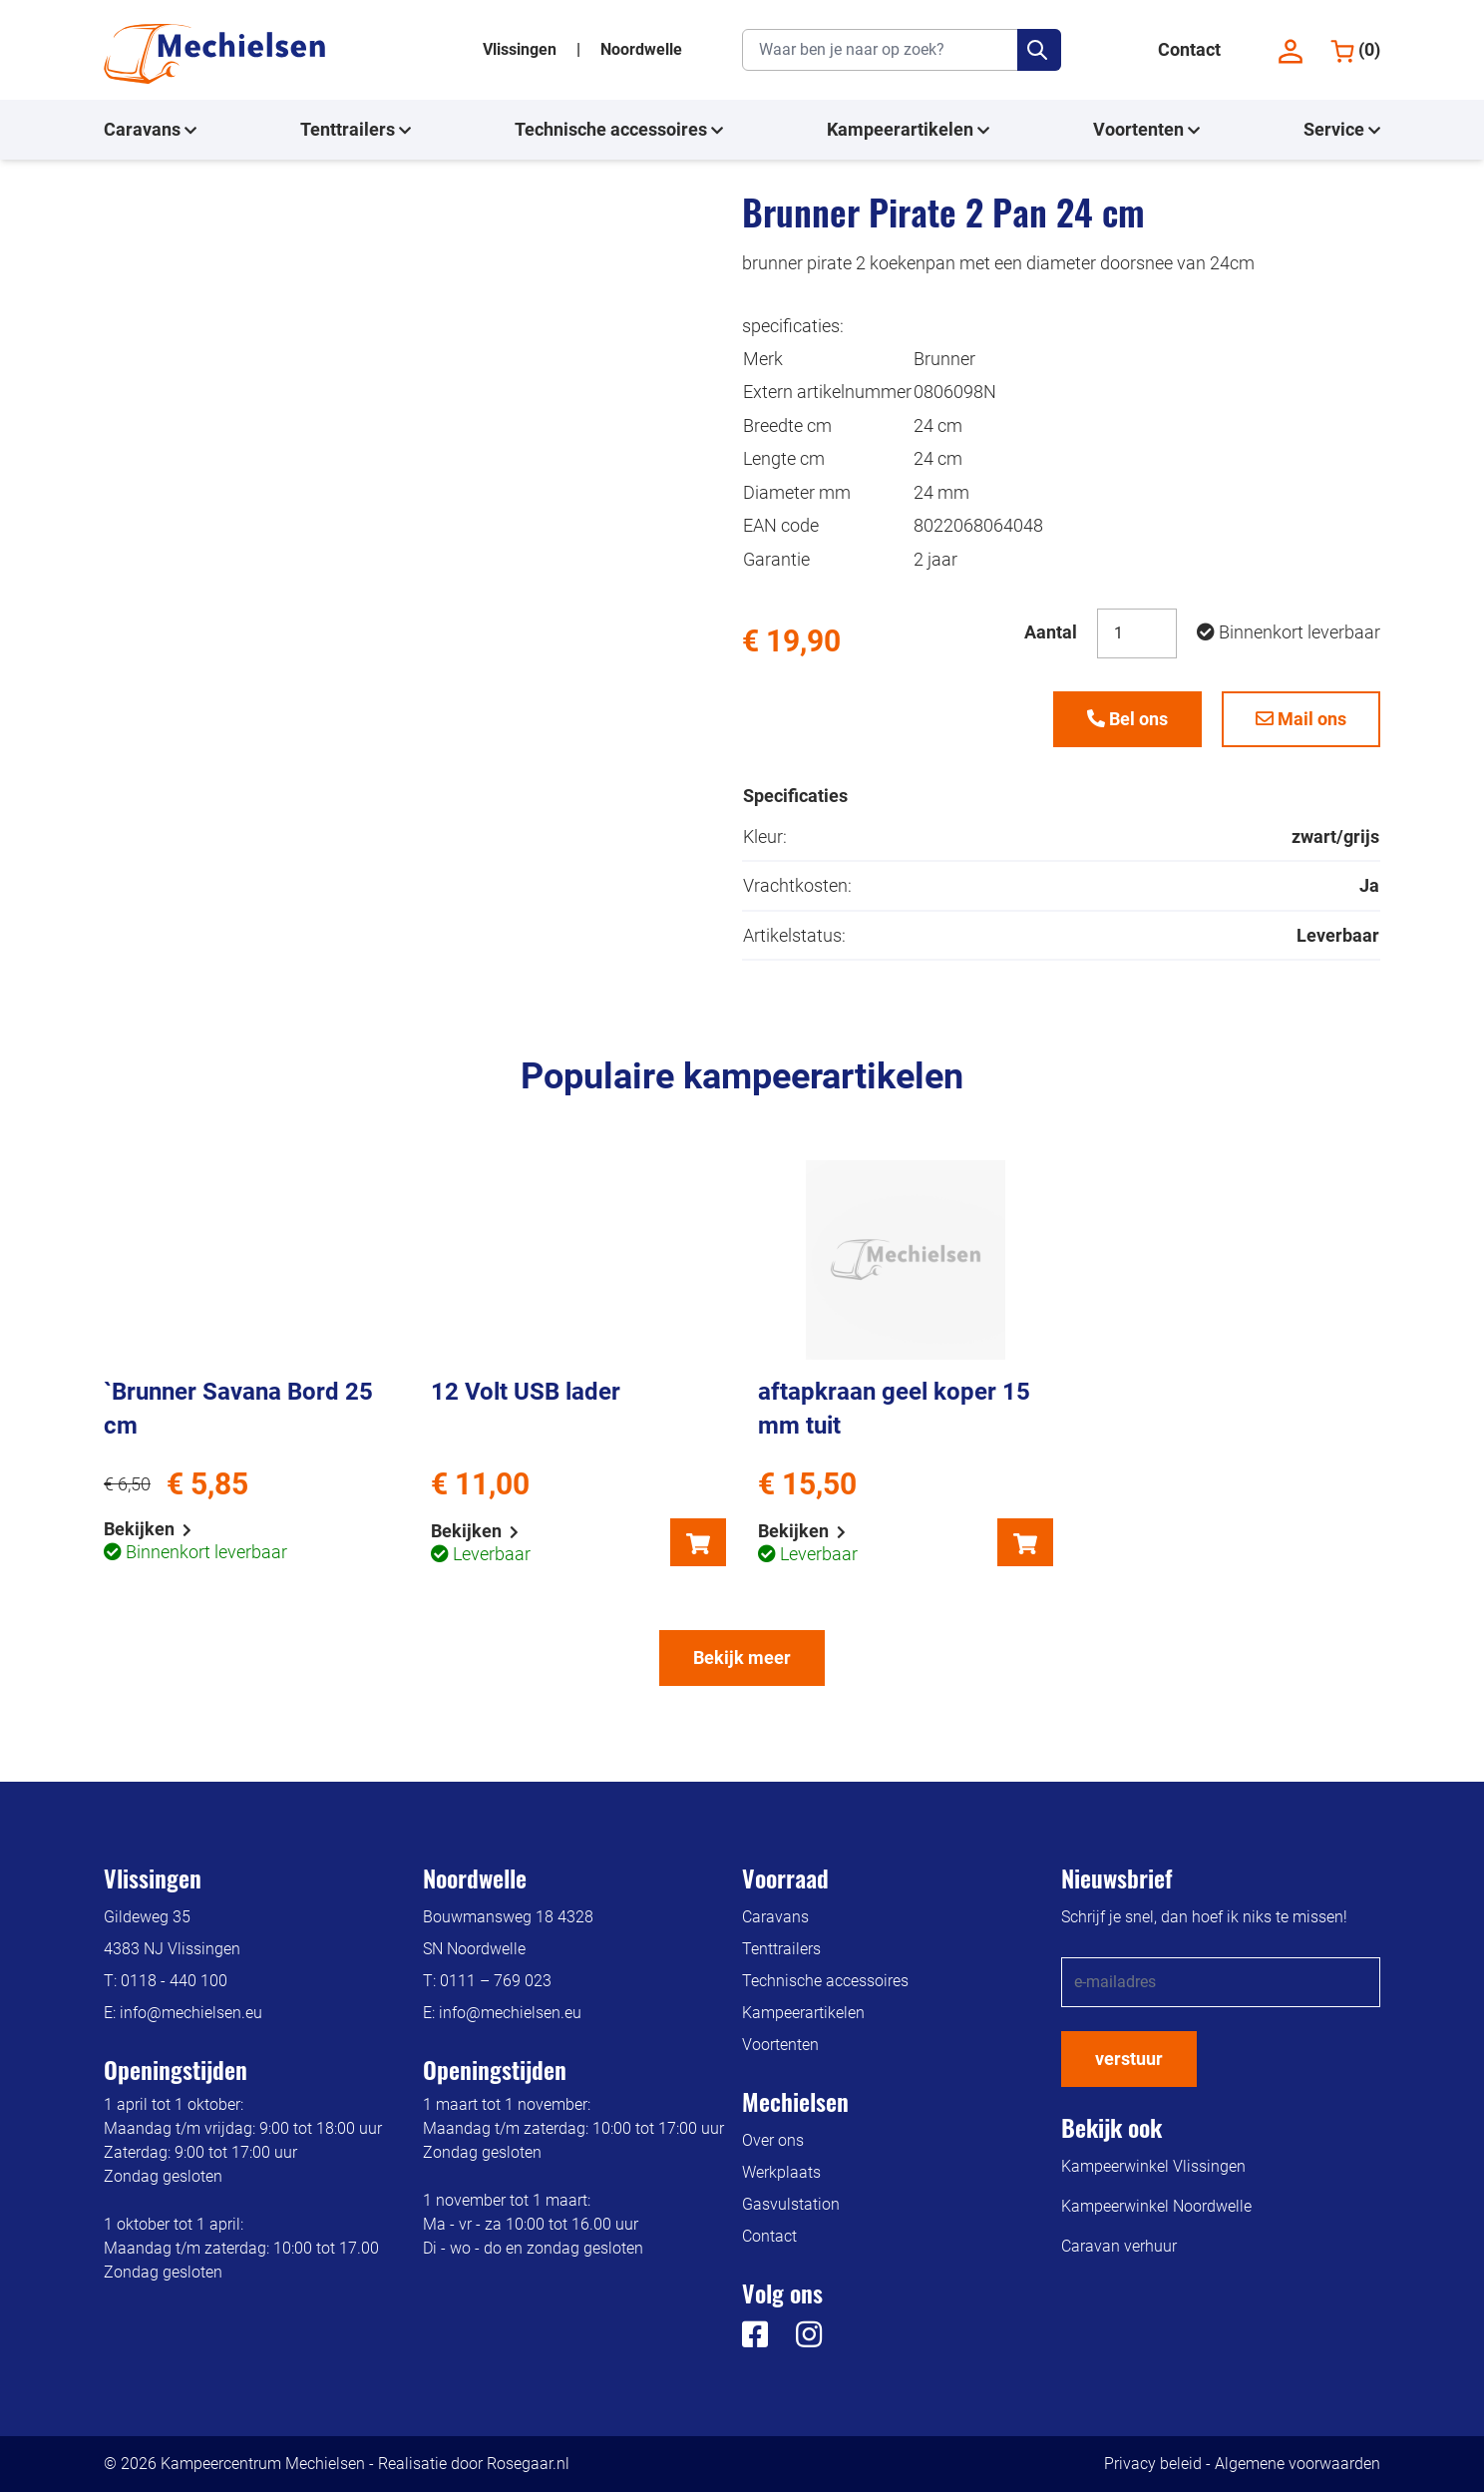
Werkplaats (781, 2172)
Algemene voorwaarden (1297, 2463)
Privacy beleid (1153, 2463)
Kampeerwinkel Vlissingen (1153, 2166)
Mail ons (1301, 718)
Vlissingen (521, 49)
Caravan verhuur (1119, 2246)
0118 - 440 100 (174, 1980)
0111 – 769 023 (496, 1980)
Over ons (773, 2140)
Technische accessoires (619, 130)
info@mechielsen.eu (191, 2012)
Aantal (1050, 632)
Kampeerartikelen (908, 130)
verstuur (1129, 2058)
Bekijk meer (742, 1657)
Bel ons (1127, 718)
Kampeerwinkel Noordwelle (1156, 2206)
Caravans (150, 130)
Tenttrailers (355, 130)
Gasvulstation (791, 2204)
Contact (1189, 49)
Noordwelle (641, 49)
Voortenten (1146, 130)
